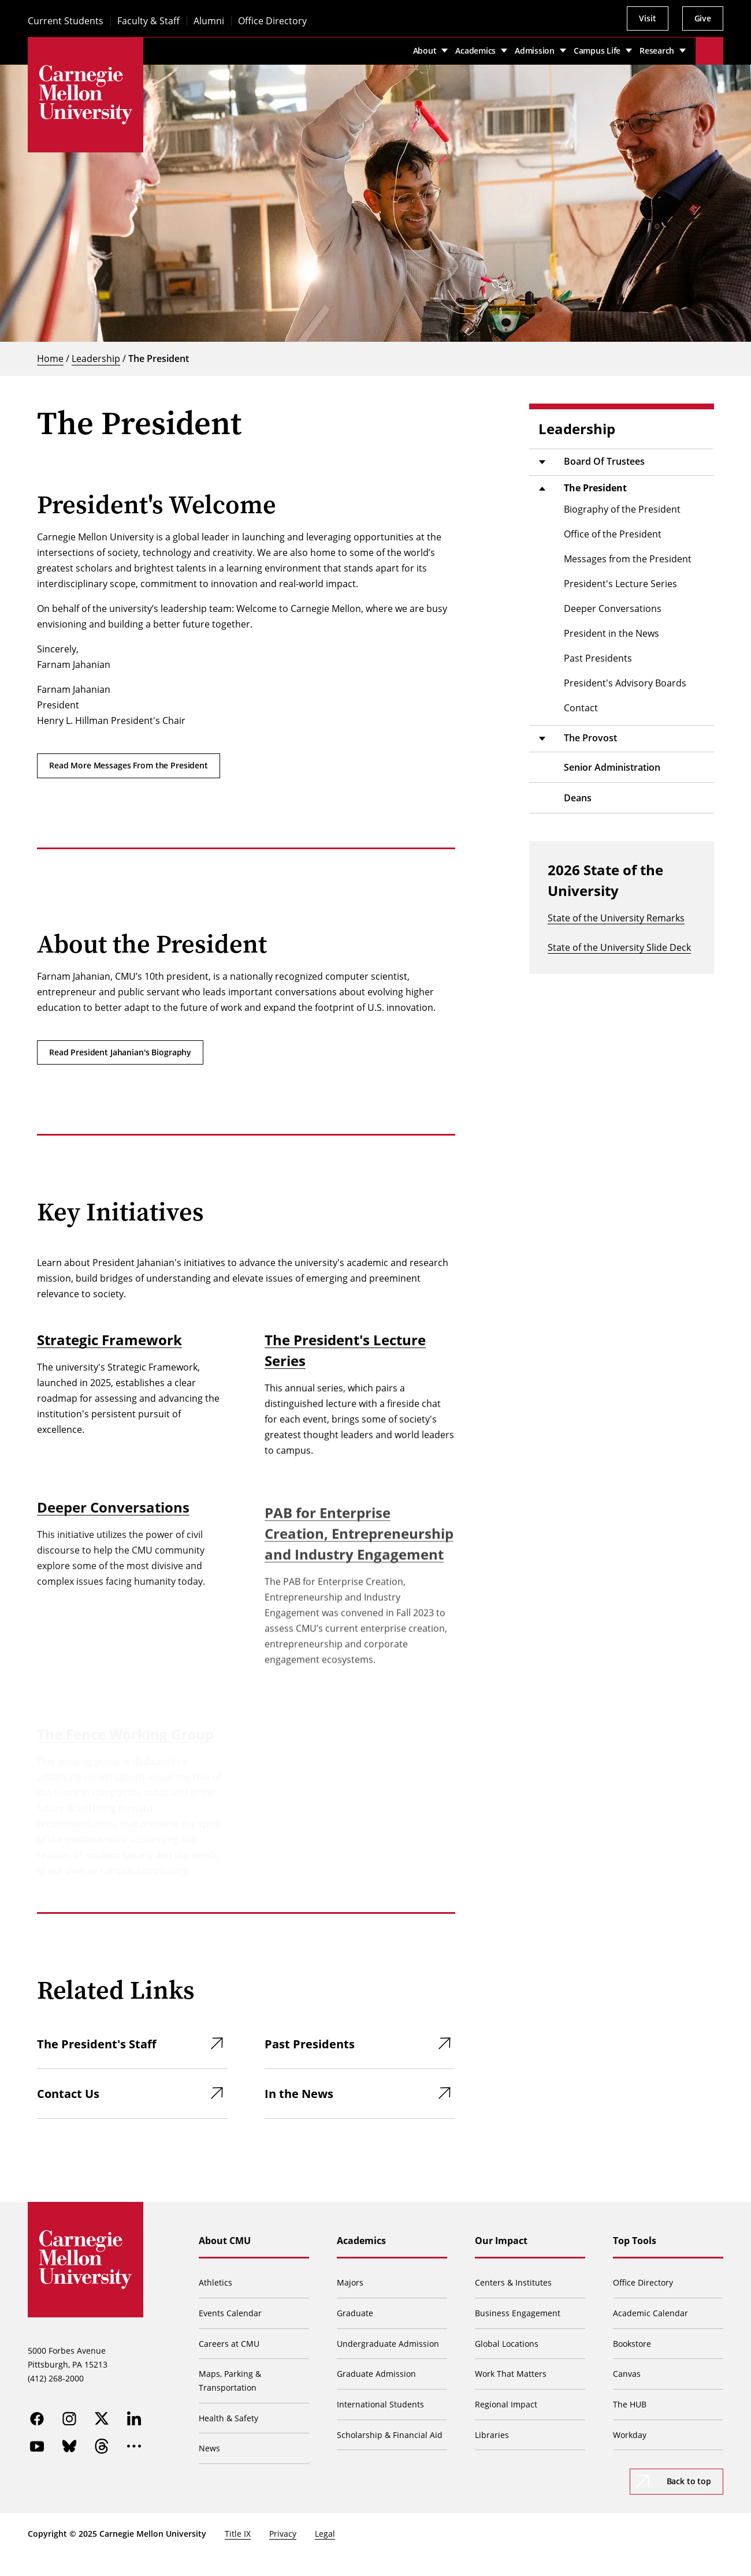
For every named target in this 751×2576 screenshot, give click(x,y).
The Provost (590, 737)
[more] (134, 2446)
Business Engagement (517, 2313)
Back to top (689, 2481)
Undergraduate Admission (388, 2343)
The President (158, 358)
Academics (361, 2240)
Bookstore (632, 2343)
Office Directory (272, 21)
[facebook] (37, 2418)
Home (50, 358)
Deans (578, 798)
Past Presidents (310, 2044)
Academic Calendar (650, 2313)
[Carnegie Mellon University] (85, 94)
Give (702, 18)
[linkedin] (134, 2418)
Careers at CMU (229, 2343)
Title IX (238, 2533)
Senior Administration (612, 767)
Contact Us (68, 2093)
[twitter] (102, 2418)
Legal (325, 2533)
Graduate (355, 2313)
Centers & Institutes (513, 2282)
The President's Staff (96, 2044)
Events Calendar (230, 2313)
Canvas (627, 2373)
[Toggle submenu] (542, 462)
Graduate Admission (376, 2373)
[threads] (102, 2446)
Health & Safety (228, 2418)
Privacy (282, 2533)
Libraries (492, 2434)
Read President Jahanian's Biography (120, 1052)
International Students (380, 2404)
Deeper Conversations (113, 1533)
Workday (629, 2434)
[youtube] (37, 2446)
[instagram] (69, 2418)
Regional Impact (506, 2404)
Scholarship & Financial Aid (390, 2434)
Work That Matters (510, 2373)
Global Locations (506, 2343)
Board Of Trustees (604, 461)
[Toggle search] (709, 51)
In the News (299, 2093)
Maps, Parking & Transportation (230, 2380)
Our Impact (501, 2240)
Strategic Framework (109, 1351)
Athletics (215, 2282)
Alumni (209, 21)
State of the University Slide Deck (619, 947)
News (209, 2448)
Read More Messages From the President (128, 765)
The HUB (629, 2404)
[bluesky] (69, 2446)
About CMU (225, 2240)
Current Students (65, 21)
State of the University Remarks (616, 918)
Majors (350, 2282)
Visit (647, 18)
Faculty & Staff (148, 21)
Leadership (96, 358)
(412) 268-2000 (56, 2378)
